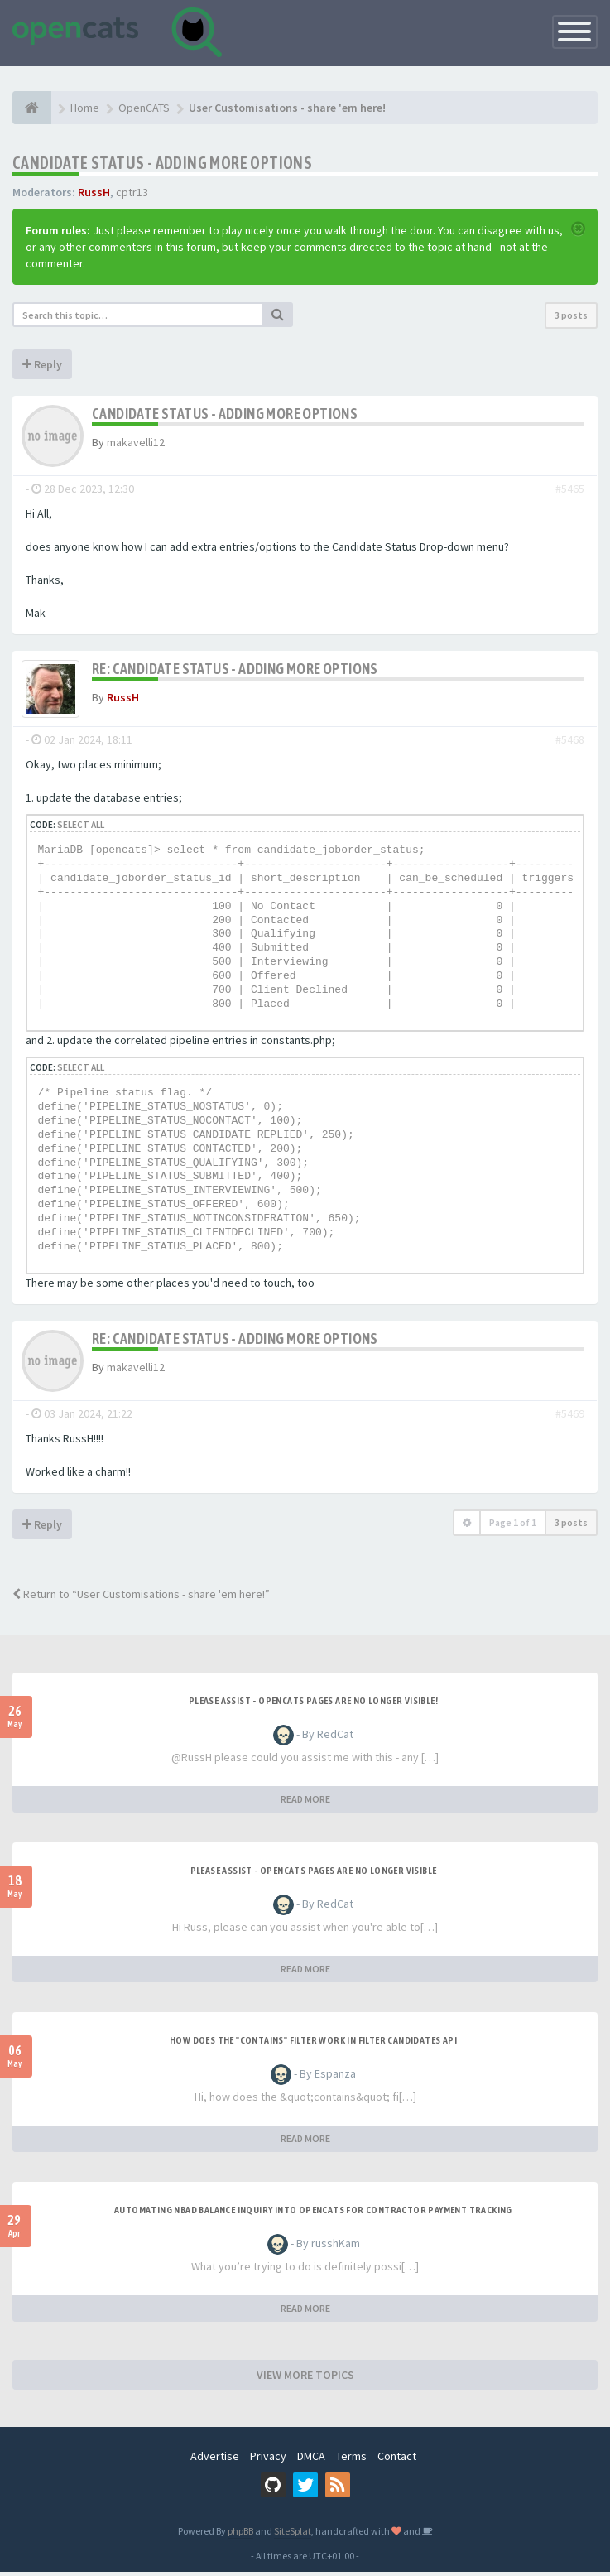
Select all (80, 829)
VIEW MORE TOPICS (305, 2378)
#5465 (569, 488)
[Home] (31, 107)
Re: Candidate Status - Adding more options (235, 668)
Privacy (268, 2460)
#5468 (569, 743)
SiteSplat (292, 2535)
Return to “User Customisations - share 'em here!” (141, 1598)
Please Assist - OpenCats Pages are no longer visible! (313, 1705)
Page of (512, 1526)
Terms (351, 2460)
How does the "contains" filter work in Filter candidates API (313, 2044)
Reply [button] (42, 364)
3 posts (571, 315)
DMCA (311, 2460)
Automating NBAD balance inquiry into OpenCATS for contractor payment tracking (313, 2214)
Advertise (214, 2460)
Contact (396, 2460)
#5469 (569, 1417)
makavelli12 (136, 442)
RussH (94, 192)
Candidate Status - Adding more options (162, 162)
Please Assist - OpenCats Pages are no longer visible (313, 1874)
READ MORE (305, 1803)
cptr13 (132, 192)
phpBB (240, 2535)
